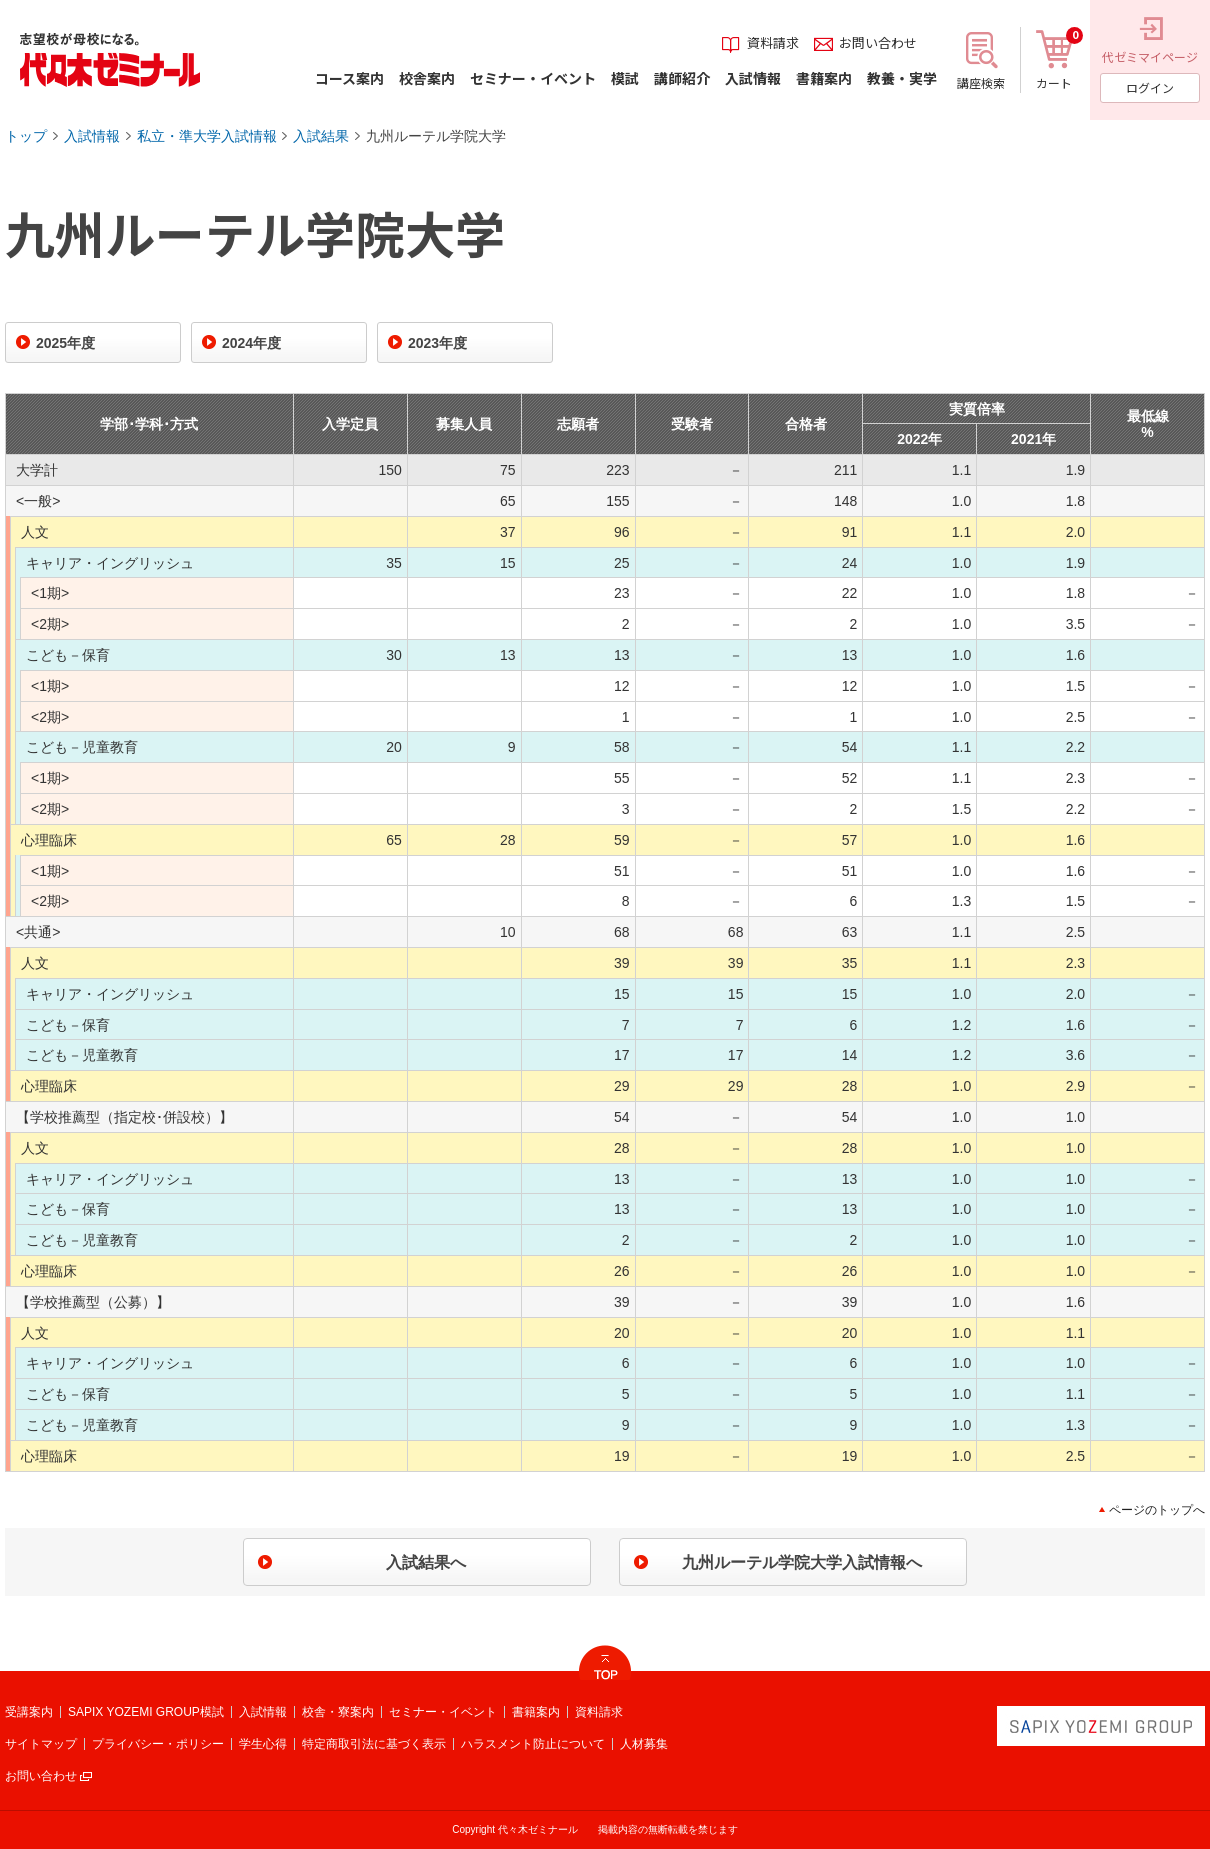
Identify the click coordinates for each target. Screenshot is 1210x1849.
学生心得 (263, 1744)
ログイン (1150, 87)
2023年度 (437, 343)
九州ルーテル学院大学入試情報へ (802, 1562)
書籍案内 (536, 1712)
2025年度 (65, 343)
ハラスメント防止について (533, 1744)
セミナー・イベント (443, 1712)
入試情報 (92, 136)
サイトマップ (41, 1744)
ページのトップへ (1157, 1510)
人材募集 (644, 1744)
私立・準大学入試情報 (207, 136)
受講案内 (29, 1712)
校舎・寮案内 (338, 1712)
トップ (26, 136)
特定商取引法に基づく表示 (374, 1744)
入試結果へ (426, 1562)
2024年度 (251, 343)
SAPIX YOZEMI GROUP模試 (146, 1712)
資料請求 (599, 1712)
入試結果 (321, 136)
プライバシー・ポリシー (158, 1744)
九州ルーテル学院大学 (436, 136)
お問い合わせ (41, 1776)
